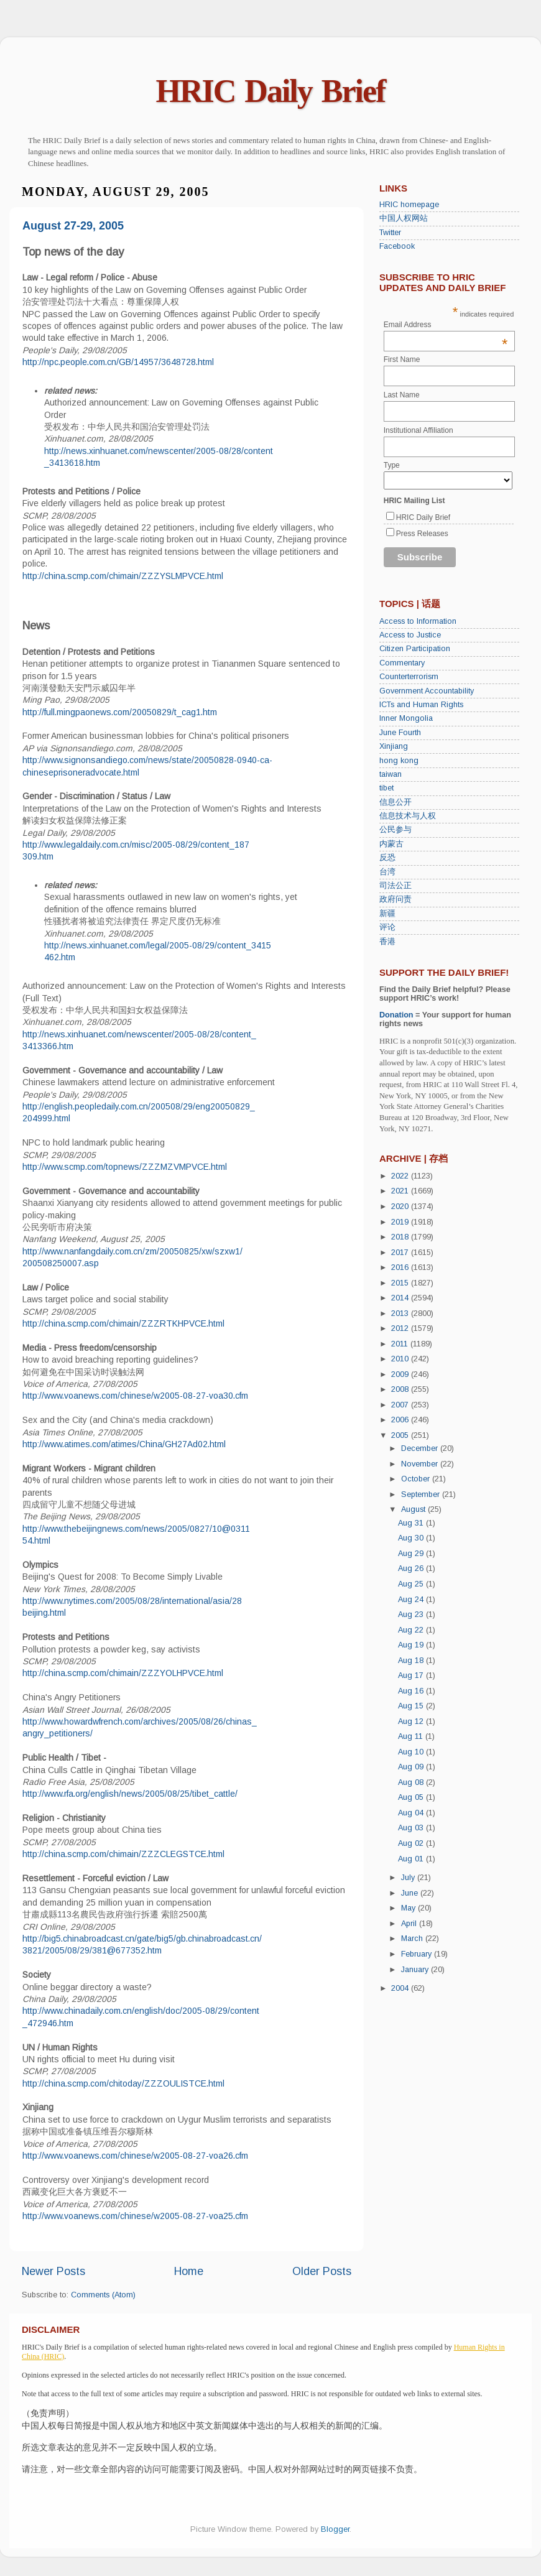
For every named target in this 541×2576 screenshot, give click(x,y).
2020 (401, 1206)
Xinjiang (393, 746)
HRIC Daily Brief (271, 91)
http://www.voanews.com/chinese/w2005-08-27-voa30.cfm (135, 1396)
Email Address (446, 324)
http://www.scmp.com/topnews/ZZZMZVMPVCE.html (124, 1167)
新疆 (387, 913)
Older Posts (321, 2271)
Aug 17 (412, 1675)
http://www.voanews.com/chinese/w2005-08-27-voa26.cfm (135, 2156)
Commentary (402, 663)
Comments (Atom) (103, 2295)
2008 (401, 1389)
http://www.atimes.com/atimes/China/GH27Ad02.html (124, 1444)
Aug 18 (412, 1660)
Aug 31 (412, 1523)
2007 (401, 1405)
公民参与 (395, 829)
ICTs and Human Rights (421, 704)
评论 (387, 927)
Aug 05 (412, 1797)
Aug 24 (412, 1599)
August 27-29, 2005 (73, 226)
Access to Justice (410, 635)
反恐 (387, 857)
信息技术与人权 (407, 816)
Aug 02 (412, 1843)
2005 (401, 1435)
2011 (400, 1344)
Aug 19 (412, 1645)
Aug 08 (412, 1782)
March (413, 1938)
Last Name (402, 395)
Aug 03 (412, 1827)
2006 (401, 1419)
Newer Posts (53, 2271)
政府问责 (395, 899)
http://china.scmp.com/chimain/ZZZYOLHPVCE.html (122, 1673)
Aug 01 (412, 1859)
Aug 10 (412, 1752)
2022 (401, 1176)
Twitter (390, 232)
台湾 (387, 872)
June (410, 1893)
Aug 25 (412, 1584)
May (409, 1908)
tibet (386, 788)
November (420, 1464)
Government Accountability (426, 691)
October (416, 1479)
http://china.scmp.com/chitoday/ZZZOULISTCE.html (123, 2083)
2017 (401, 1252)
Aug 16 (412, 1691)
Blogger (335, 2529)
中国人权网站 (403, 218)
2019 (401, 1222)
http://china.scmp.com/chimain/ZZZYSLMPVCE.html (122, 576)
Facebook (397, 246)
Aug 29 (412, 1553)
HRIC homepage (409, 204)
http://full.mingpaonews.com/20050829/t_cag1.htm (119, 712)
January (416, 1969)
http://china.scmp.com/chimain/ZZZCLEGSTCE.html (123, 1854)
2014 (401, 1298)
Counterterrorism (408, 676)
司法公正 (395, 885)
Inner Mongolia (406, 718)
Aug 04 (412, 1813)
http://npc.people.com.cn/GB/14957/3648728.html (118, 362)
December (420, 1448)
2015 (401, 1283)
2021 (401, 1191)
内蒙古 (391, 844)
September (421, 1494)
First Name (402, 359)
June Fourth (400, 732)
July (409, 1877)
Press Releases (422, 533)
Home (188, 2271)
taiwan (390, 774)
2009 (401, 1374)
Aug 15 (412, 1706)
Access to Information (417, 621)
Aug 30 (412, 1538)
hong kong (398, 760)
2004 (401, 1988)
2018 (401, 1237)
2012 (401, 1328)
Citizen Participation (414, 648)
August (414, 1509)
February (417, 1954)
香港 (387, 941)
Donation (396, 1015)
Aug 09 (412, 1767)
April (410, 1923)
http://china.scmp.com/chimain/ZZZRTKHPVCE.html (123, 1323)
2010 (401, 1359)
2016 (401, 1267)
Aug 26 (412, 1568)
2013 (401, 1313)
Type (392, 465)
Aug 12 (412, 1721)
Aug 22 (412, 1630)
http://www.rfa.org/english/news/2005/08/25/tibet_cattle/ (130, 1794)
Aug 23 (412, 1614)
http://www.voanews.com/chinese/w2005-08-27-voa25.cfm (135, 2216)
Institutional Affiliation (418, 430)
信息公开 (395, 802)
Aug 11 (411, 1736)
